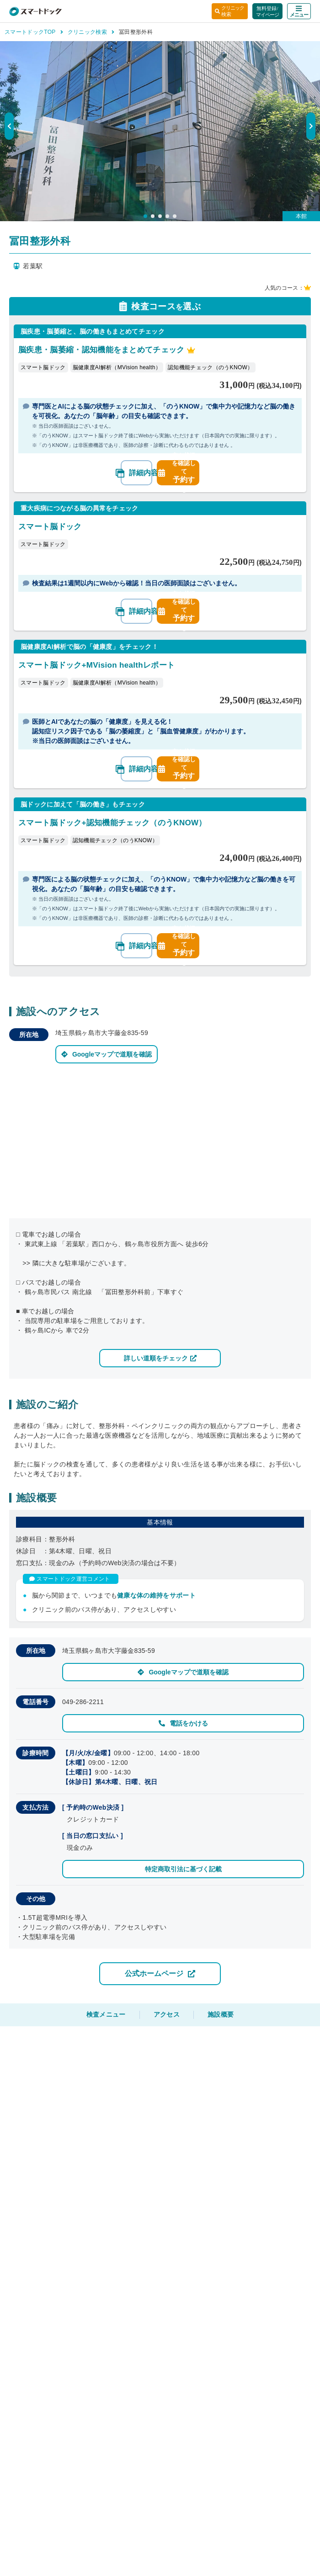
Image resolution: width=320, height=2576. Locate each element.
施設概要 (221, 2014)
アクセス (167, 2014)
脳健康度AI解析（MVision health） (117, 367)
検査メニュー (106, 2014)
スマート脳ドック (43, 367)
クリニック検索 (91, 32)
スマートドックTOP (34, 32)
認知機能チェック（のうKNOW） (210, 367)
